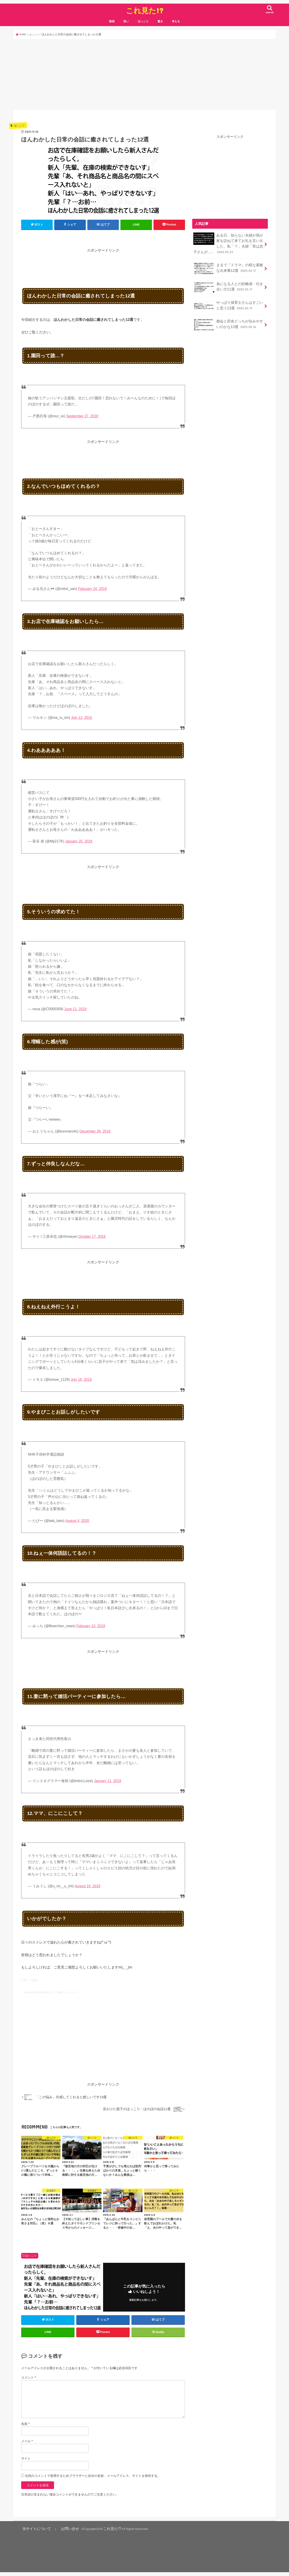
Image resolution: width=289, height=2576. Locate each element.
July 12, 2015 (81, 717)
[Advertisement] (144, 74)
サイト (26, 2463)
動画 (112, 21)
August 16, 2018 (87, 1886)
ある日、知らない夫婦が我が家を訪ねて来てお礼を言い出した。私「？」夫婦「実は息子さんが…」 (228, 242)
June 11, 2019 (75, 1009)
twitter (34, 1979)
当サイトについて (33, 2533)
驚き (160, 21)
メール (27, 2446)
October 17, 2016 (92, 1236)
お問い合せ (59, 2533)
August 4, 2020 (77, 1520)
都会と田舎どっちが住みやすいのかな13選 (228, 319)
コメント (28, 2382)
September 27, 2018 (82, 416)
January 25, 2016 (79, 841)
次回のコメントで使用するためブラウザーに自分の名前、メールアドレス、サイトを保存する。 (92, 2480)
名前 (25, 2429)
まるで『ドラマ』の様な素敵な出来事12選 (228, 265)
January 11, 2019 (107, 1781)
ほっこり (143, 21)
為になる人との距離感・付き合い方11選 (228, 283)
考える (176, 21)
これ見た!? (144, 10)
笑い (126, 21)
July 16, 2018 (81, 1379)
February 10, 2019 (90, 1626)
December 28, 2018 (94, 1131)
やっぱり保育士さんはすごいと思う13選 (228, 301)
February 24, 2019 (92, 589)
